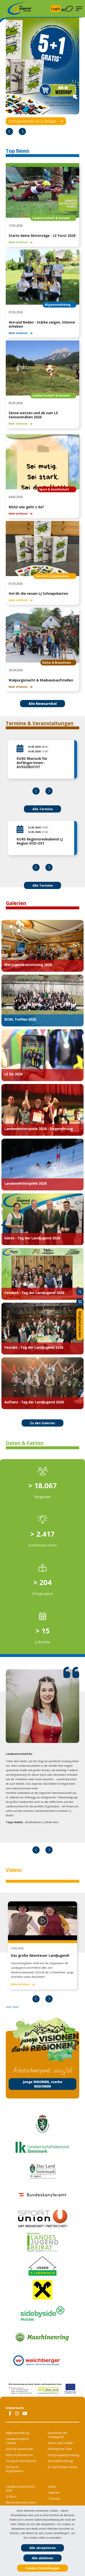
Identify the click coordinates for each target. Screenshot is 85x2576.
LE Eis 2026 (13, 1074)
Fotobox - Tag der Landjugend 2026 (34, 1293)
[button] (79, 8)
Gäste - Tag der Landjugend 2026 (32, 1238)
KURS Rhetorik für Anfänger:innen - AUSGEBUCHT (32, 762)
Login (55, 8)
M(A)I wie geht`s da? (26, 506)
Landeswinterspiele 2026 (25, 1183)
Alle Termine (42, 809)
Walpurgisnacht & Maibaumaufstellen (41, 680)
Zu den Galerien (42, 1423)
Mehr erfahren (18, 242)
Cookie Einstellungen (42, 2568)
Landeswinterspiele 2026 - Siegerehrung (38, 1129)
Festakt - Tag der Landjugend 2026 (33, 1347)
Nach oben (12, 2007)
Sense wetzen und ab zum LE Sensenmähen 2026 (33, 414)
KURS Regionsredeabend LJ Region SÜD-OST (40, 841)
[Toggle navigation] (67, 9)
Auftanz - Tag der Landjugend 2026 (34, 1402)
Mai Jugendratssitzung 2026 (28, 965)
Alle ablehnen (42, 2558)
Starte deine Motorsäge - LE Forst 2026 (42, 235)
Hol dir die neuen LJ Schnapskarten (38, 593)
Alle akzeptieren (42, 2548)
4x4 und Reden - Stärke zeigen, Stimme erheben (42, 324)
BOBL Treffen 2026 (20, 1019)
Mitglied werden (80, 1324)
